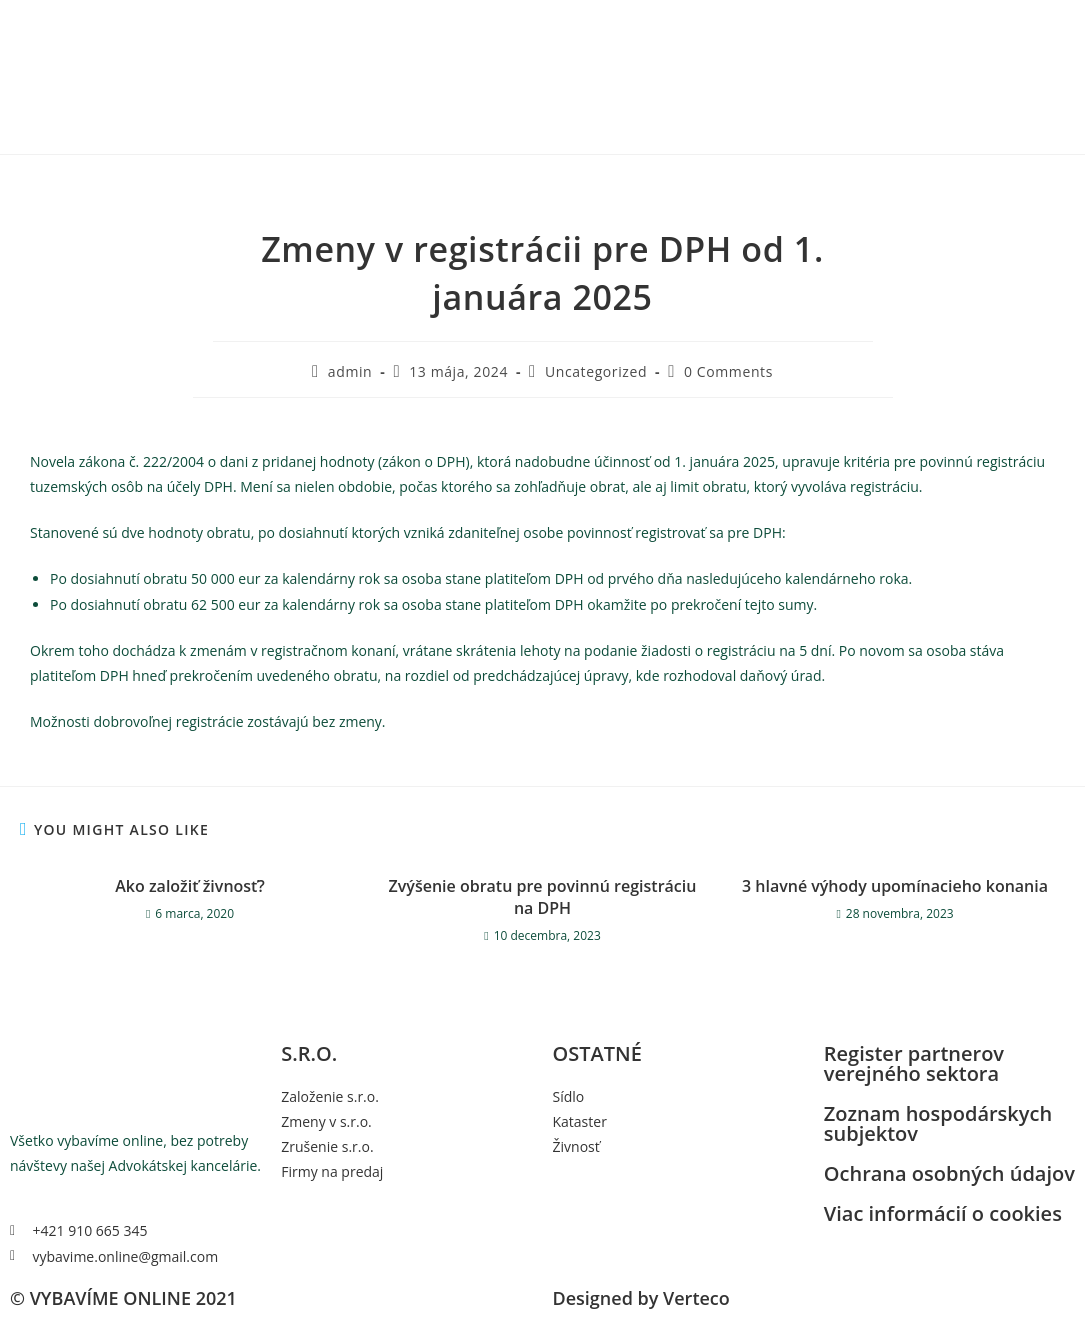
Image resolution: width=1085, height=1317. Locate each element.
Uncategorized (596, 371)
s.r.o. (628, 22)
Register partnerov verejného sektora (914, 1063)
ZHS (699, 22)
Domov (579, 22)
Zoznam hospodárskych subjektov (938, 1123)
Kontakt (812, 22)
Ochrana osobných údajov (949, 1173)
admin (350, 371)
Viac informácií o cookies (943, 1213)
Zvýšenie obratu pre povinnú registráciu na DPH (543, 897)
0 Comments (728, 371)
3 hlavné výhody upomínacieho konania (895, 886)
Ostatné (747, 22)
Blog (862, 22)
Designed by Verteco (641, 1298)
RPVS (668, 22)
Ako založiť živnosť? (189, 886)
